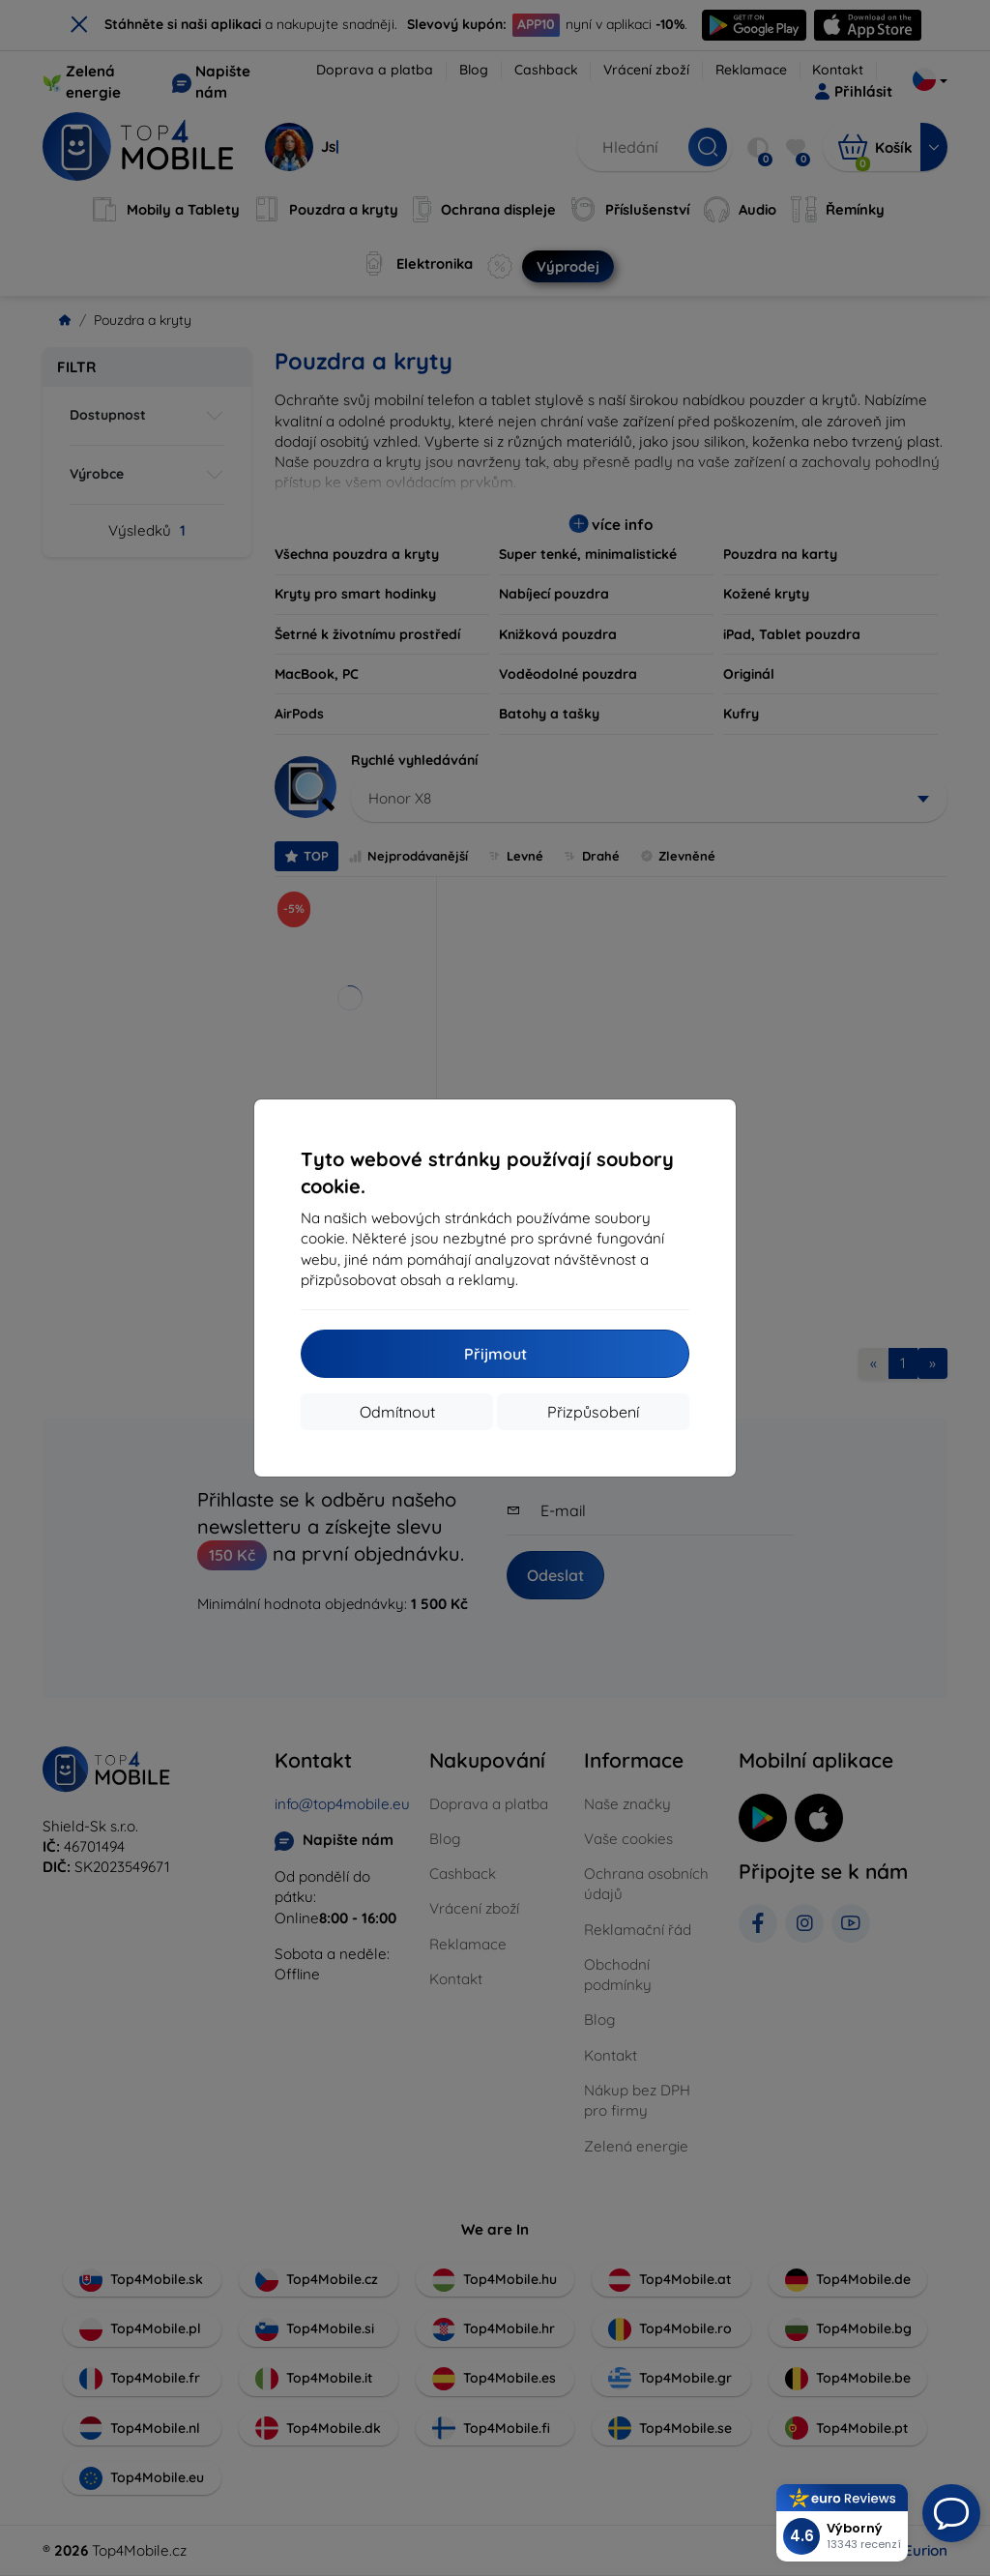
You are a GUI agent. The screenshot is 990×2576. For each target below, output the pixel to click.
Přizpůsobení (593, 1411)
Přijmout (495, 1353)
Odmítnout (397, 1411)
